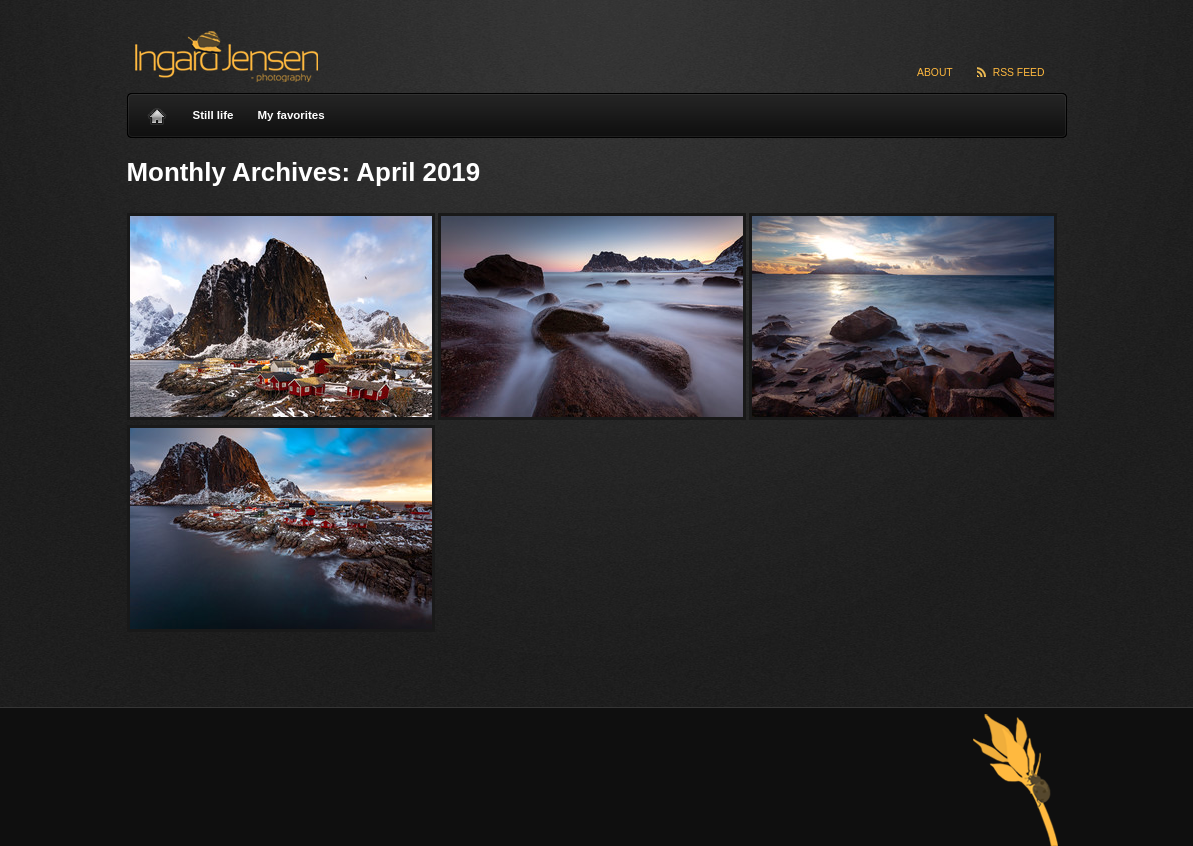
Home (157, 111)
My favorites (290, 115)
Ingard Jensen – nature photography (223, 56)
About (935, 72)
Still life (213, 115)
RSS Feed (1019, 72)
